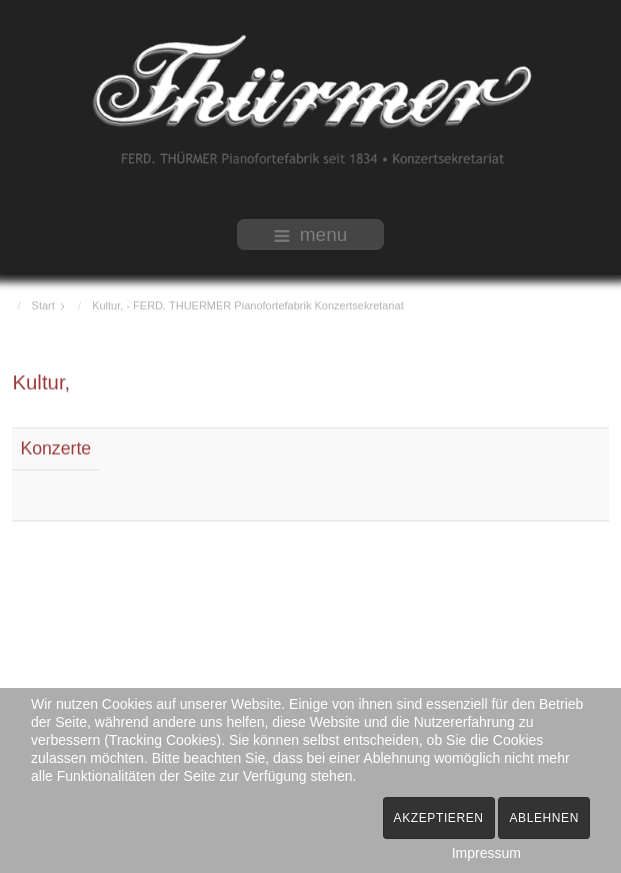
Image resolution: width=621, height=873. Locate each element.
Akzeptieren (439, 818)
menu (311, 234)
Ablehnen (544, 818)
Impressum (486, 853)
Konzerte (55, 447)
